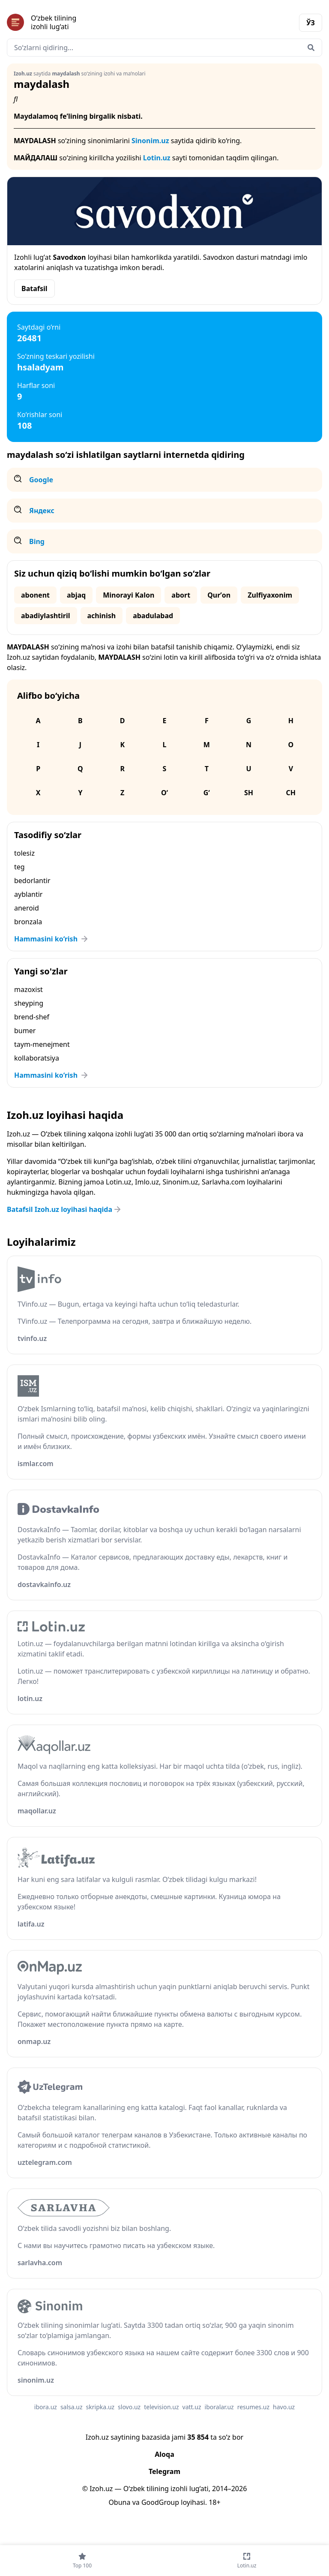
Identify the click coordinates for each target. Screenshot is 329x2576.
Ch (291, 792)
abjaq (76, 595)
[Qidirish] (311, 48)
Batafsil (34, 288)
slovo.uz (129, 2407)
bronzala (28, 921)
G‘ (206, 792)
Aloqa (164, 2454)
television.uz (161, 2407)
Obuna (119, 2502)
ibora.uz (45, 2407)
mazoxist (28, 989)
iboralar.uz (219, 2407)
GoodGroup (160, 2502)
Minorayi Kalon (128, 595)
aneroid (26, 908)
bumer (25, 1030)
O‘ (164, 792)
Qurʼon (218, 595)
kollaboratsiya (36, 1058)
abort (180, 595)
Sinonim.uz (150, 140)
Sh (248, 792)
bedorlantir (32, 880)
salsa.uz (71, 2407)
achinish (101, 615)
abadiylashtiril (45, 615)
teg (19, 867)
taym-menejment (42, 1044)
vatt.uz (191, 2407)
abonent (35, 595)
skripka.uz (100, 2407)
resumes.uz (253, 2407)
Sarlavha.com (223, 1182)
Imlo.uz (147, 1182)
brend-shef (31, 1017)
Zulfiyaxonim (270, 595)
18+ (214, 2502)
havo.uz (284, 2407)
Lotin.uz (156, 157)
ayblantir (28, 894)
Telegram (164, 2471)
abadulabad (153, 615)
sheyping (28, 1003)
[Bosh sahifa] (85, 22)
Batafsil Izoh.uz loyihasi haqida (65, 1209)
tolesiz (24, 853)
